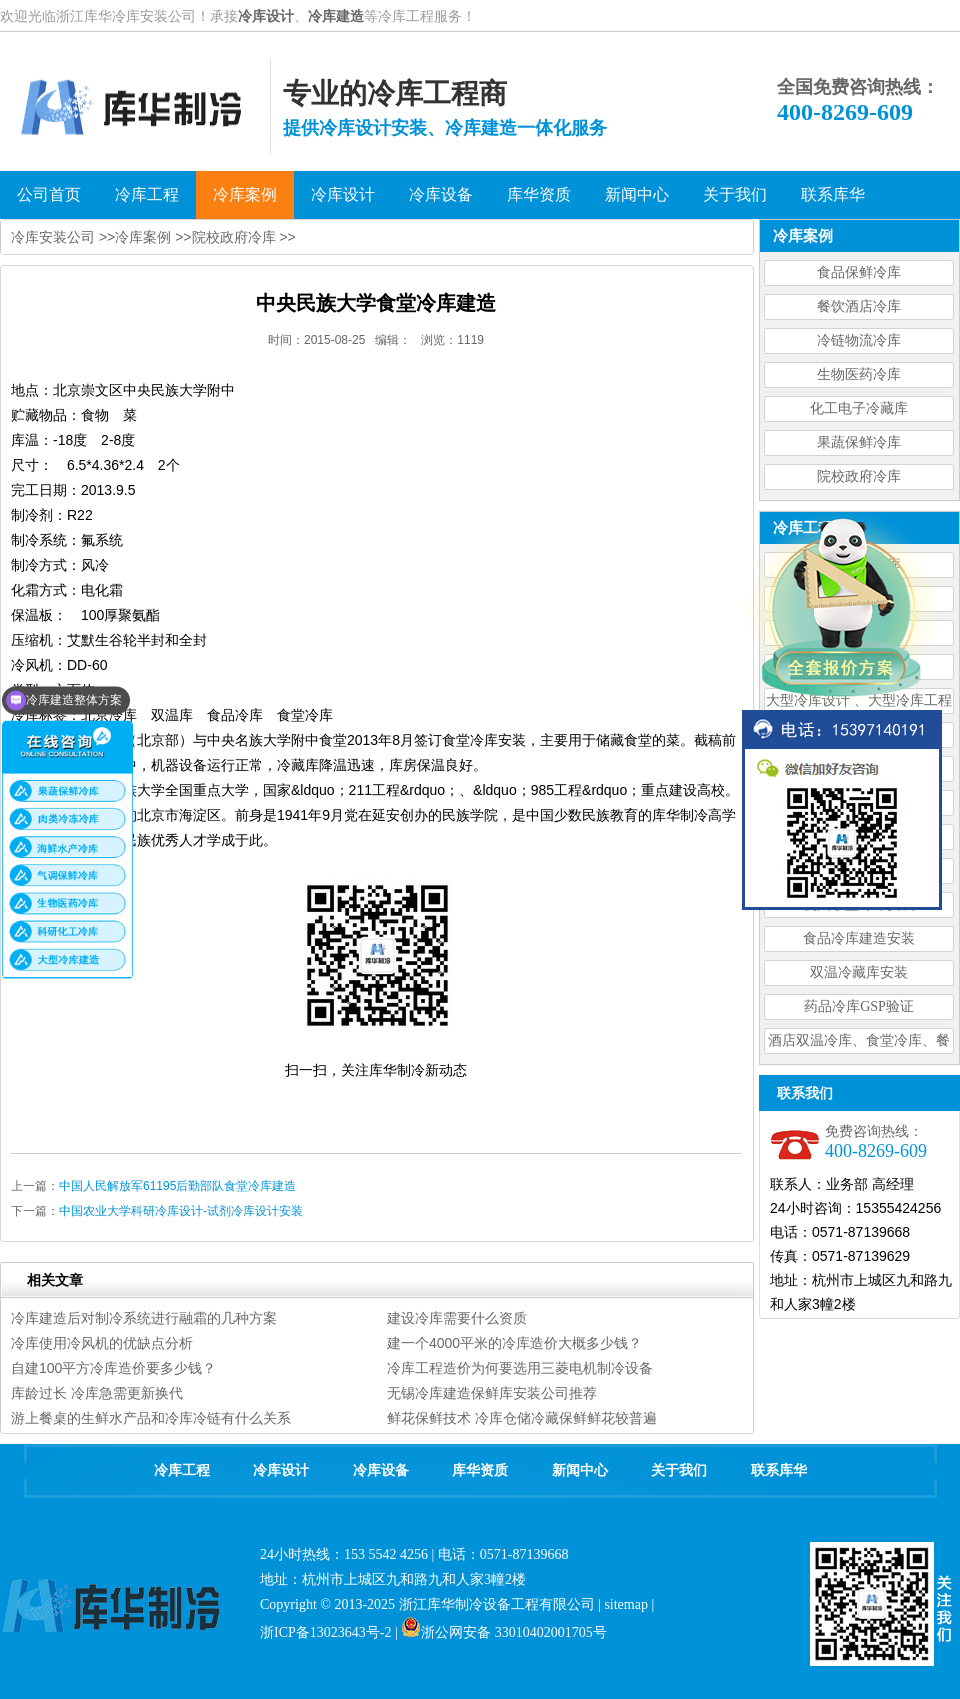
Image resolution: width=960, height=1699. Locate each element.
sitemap (626, 1604)
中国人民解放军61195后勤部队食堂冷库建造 (177, 1186)
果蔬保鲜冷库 (859, 442)
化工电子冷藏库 (859, 408)
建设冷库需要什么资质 (457, 1318)
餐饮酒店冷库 (859, 306)
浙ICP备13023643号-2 (325, 1632)
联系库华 (779, 1470)
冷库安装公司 (53, 237)
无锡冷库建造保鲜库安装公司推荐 (492, 1393)
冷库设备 (381, 1470)
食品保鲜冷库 (859, 272)
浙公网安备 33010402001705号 (504, 1632)
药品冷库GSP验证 (859, 1006)
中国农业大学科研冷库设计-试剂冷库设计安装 (181, 1211)
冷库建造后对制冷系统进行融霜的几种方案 (144, 1318)
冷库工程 (182, 1470)
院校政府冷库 (859, 476)
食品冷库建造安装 (859, 938)
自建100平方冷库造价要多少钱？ (113, 1368)
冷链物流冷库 (859, 340)
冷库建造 (336, 16)
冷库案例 (143, 237)
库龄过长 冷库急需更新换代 (97, 1393)
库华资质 (480, 1470)
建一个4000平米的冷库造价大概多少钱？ (514, 1343)
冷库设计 (266, 16)
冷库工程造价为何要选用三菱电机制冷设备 (520, 1368)
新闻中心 (580, 1470)
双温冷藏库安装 (859, 972)
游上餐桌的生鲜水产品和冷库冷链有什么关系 (151, 1418)
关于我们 (679, 1470)
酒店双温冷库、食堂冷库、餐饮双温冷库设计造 (859, 1043)
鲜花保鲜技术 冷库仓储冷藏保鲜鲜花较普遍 (522, 1418)
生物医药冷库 (859, 374)
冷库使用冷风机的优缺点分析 (102, 1343)
